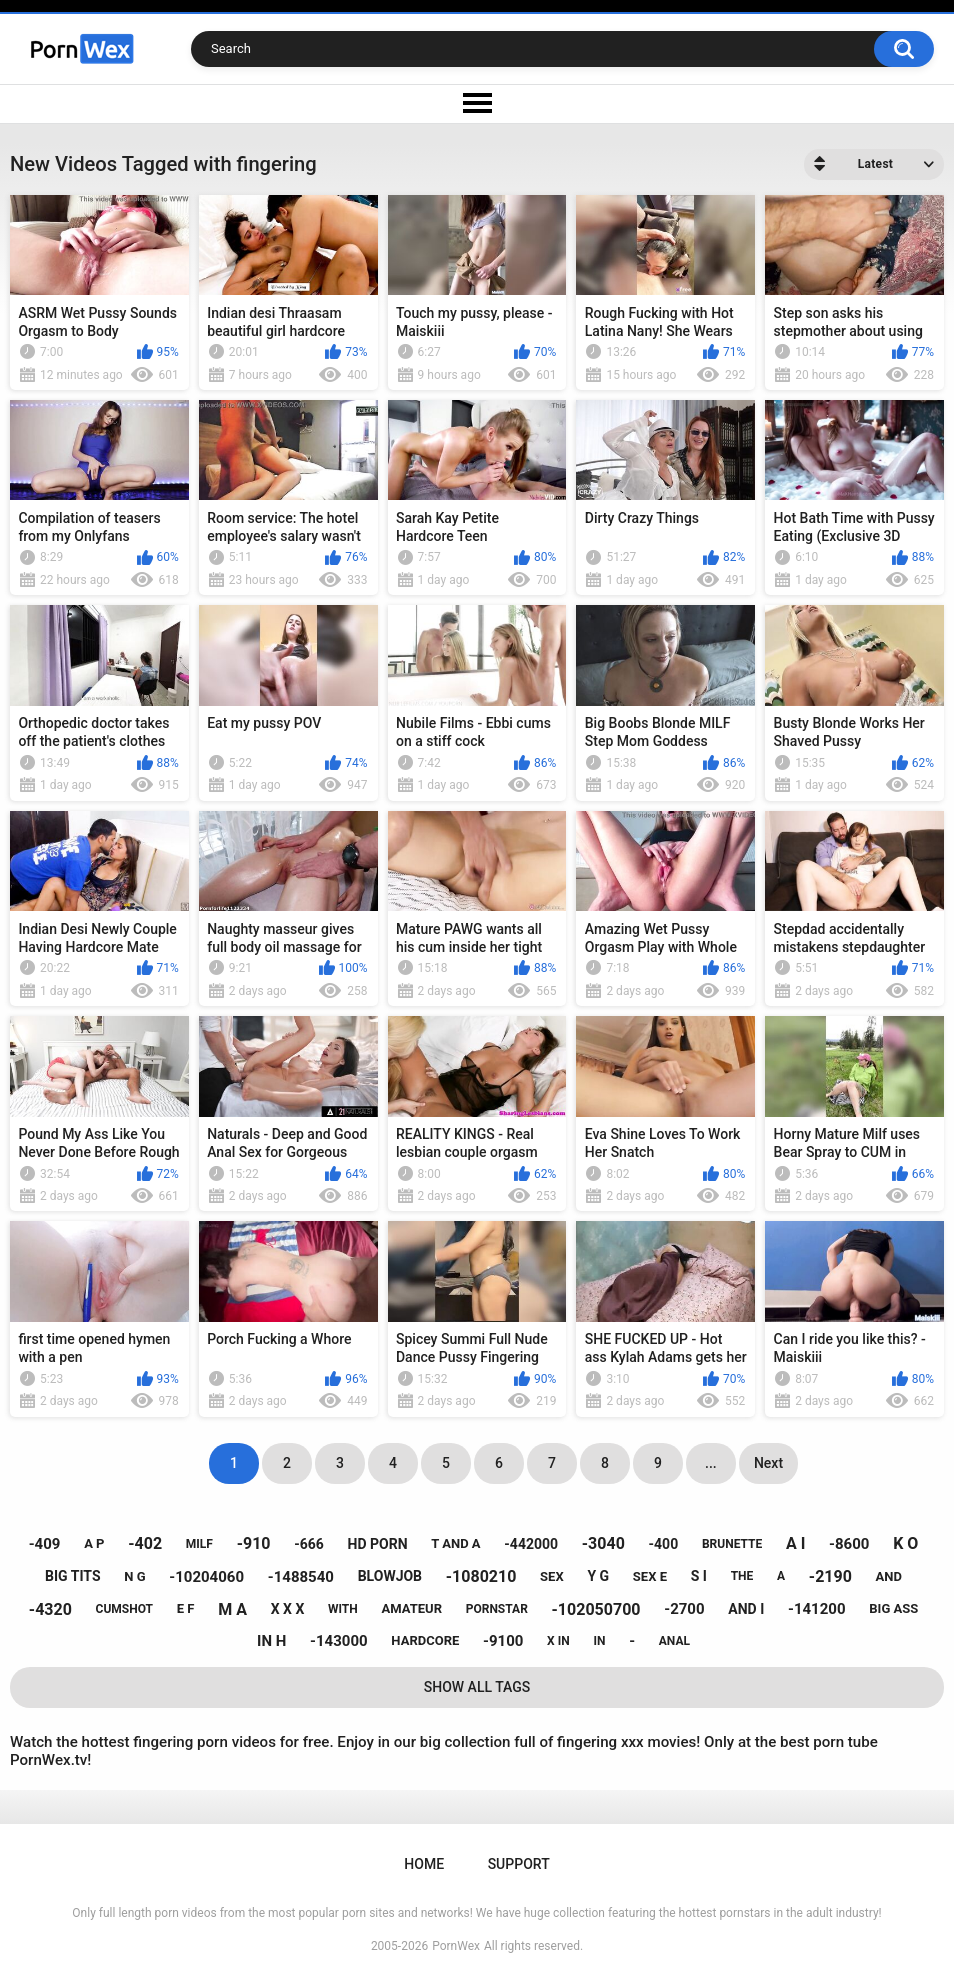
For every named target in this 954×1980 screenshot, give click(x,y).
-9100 (503, 1641)
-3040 (603, 1543)
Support (519, 1864)
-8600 (849, 1544)
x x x (288, 1609)
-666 (309, 1544)
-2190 (830, 1576)
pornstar (497, 1609)
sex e (650, 1576)
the (742, 1576)
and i (746, 1609)
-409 (45, 1544)
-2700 (684, 1609)
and (889, 1576)
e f (186, 1608)
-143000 (339, 1641)
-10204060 (206, 1577)
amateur (412, 1608)
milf (199, 1544)
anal (674, 1641)
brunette (732, 1544)
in (599, 1641)
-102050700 (596, 1609)
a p (94, 1543)
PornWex (456, 1946)
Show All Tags (477, 1687)
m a (232, 1609)
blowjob (390, 1576)
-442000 (531, 1544)
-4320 (50, 1609)
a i (795, 1543)
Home (424, 1864)
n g (134, 1576)
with (343, 1609)
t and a (455, 1543)
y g (598, 1576)
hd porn (378, 1544)
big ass (893, 1608)
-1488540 (301, 1577)
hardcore (425, 1640)
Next (768, 1463)
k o (905, 1543)
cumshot (124, 1609)
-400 (664, 1544)
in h (271, 1641)
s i (699, 1576)
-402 (145, 1543)
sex (552, 1576)
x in (558, 1641)
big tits (72, 1576)
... (711, 1463)
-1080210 (481, 1576)
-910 (254, 1543)
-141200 (817, 1609)
